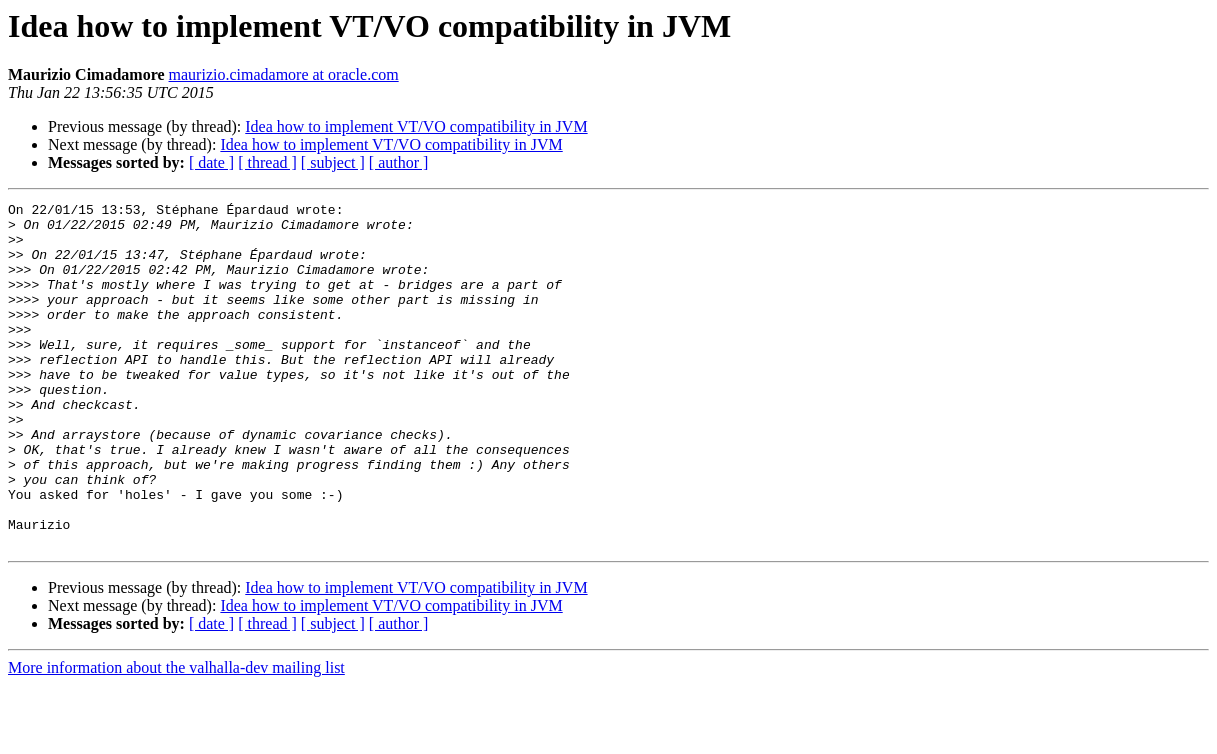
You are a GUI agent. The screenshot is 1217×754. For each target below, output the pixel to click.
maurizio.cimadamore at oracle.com (284, 74)
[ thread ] (267, 162)
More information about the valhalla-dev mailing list (176, 736)
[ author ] (399, 162)
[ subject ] (333, 162)
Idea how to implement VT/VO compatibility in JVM (416, 126)
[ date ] (211, 162)
